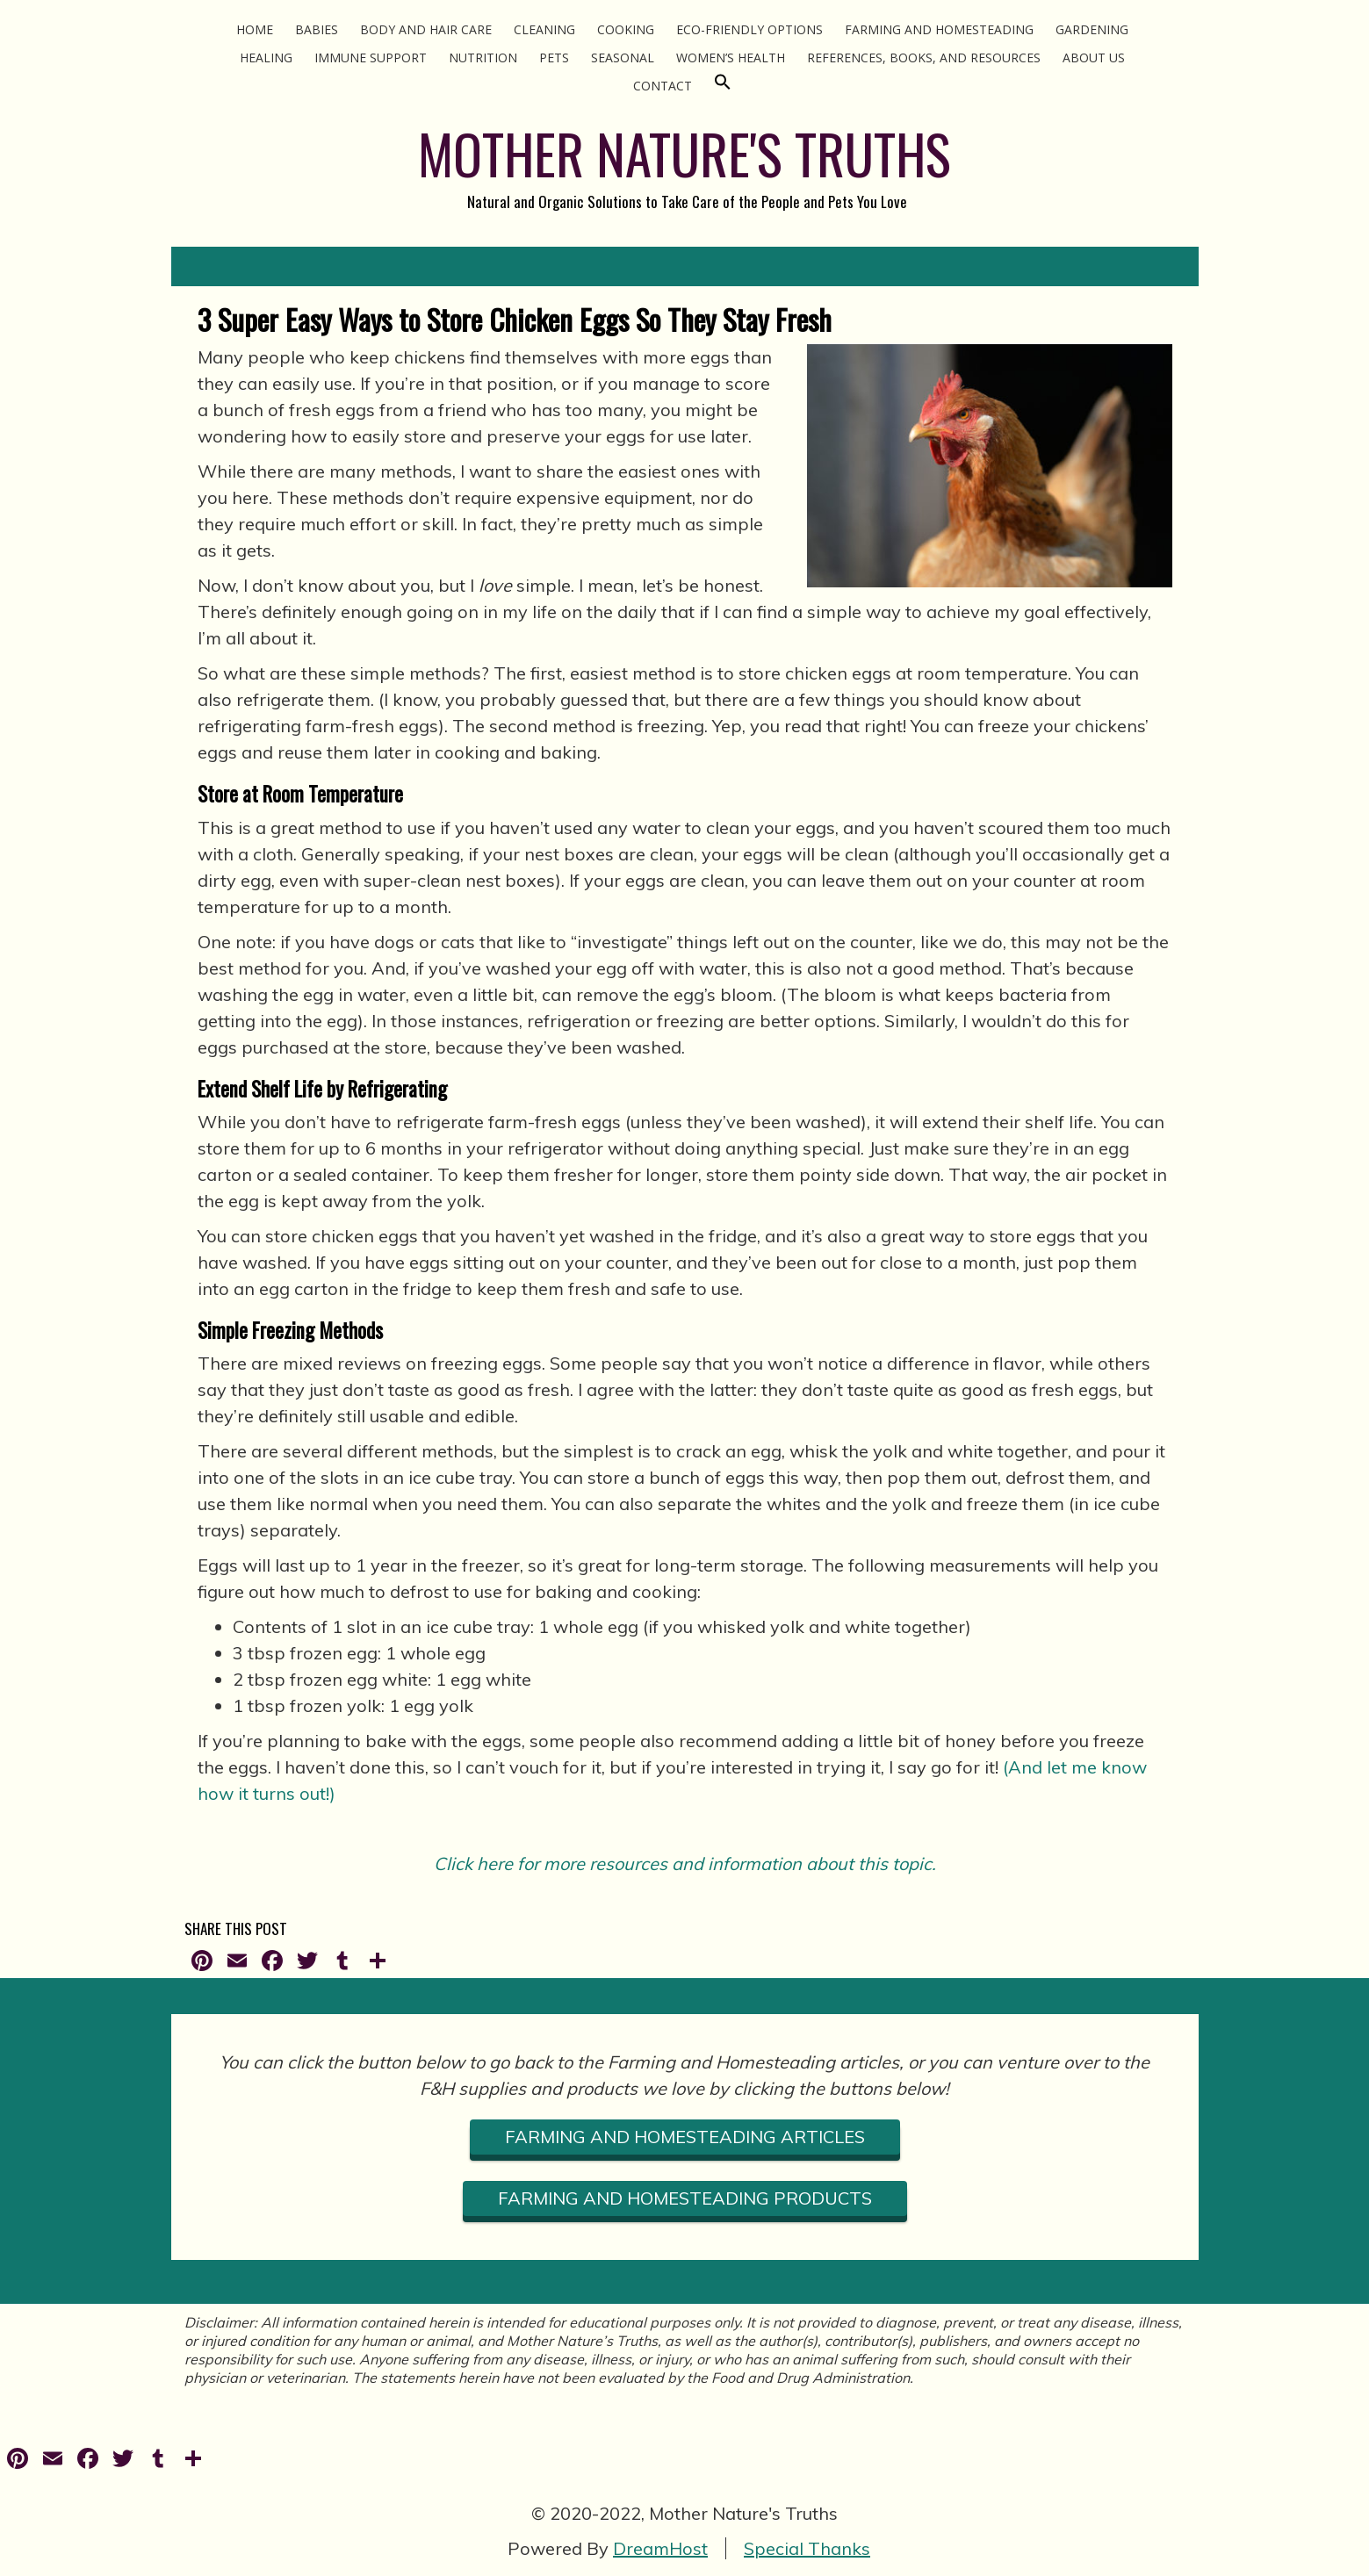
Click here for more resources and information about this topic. (685, 1863)
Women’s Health (730, 57)
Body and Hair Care (426, 29)
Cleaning (544, 29)
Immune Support (370, 57)
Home (254, 29)
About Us (1094, 57)
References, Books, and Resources (924, 57)
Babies (316, 29)
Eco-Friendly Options (749, 29)
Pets (554, 57)
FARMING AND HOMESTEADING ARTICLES (685, 2137)
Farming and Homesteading (939, 29)
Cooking (625, 29)
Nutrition (483, 57)
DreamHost (660, 2548)
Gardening (1092, 29)
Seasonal (622, 57)
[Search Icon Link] (723, 85)
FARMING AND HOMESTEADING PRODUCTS (685, 2198)
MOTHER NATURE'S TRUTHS (684, 153)
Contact (662, 85)
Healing (266, 57)
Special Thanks (807, 2548)
